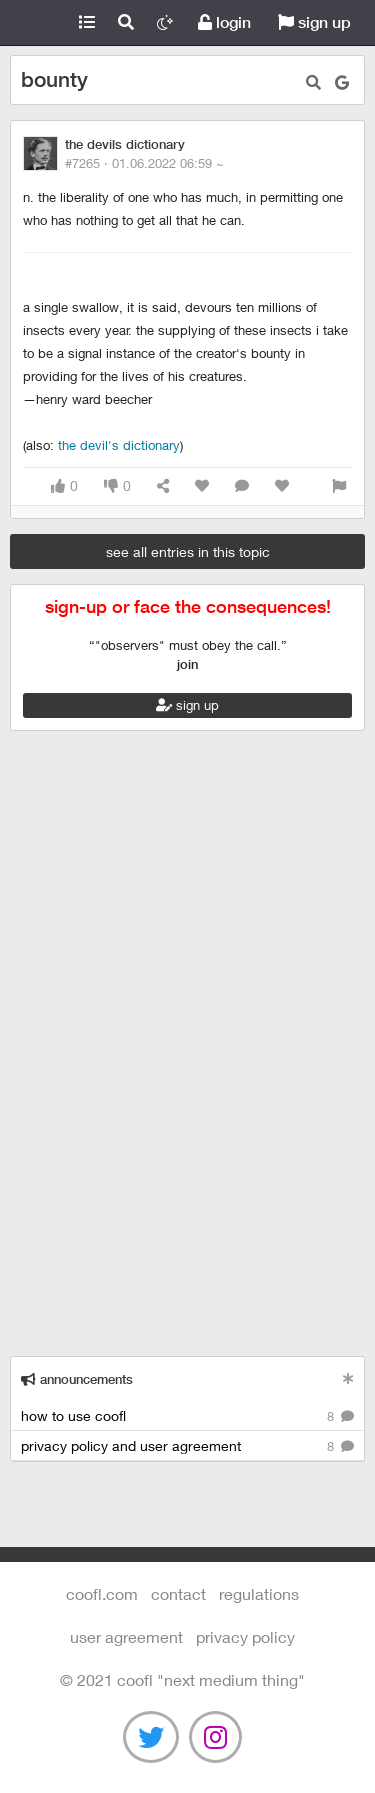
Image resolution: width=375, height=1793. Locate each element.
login (224, 22)
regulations (259, 1593)
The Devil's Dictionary (119, 445)
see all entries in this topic (188, 551)
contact (178, 1593)
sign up (314, 22)
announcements (77, 1379)
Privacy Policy (245, 1636)
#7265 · (144, 163)
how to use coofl (187, 1416)
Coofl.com (33, 23)
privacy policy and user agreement (187, 1446)
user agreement (126, 1636)
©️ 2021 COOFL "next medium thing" (182, 1679)
